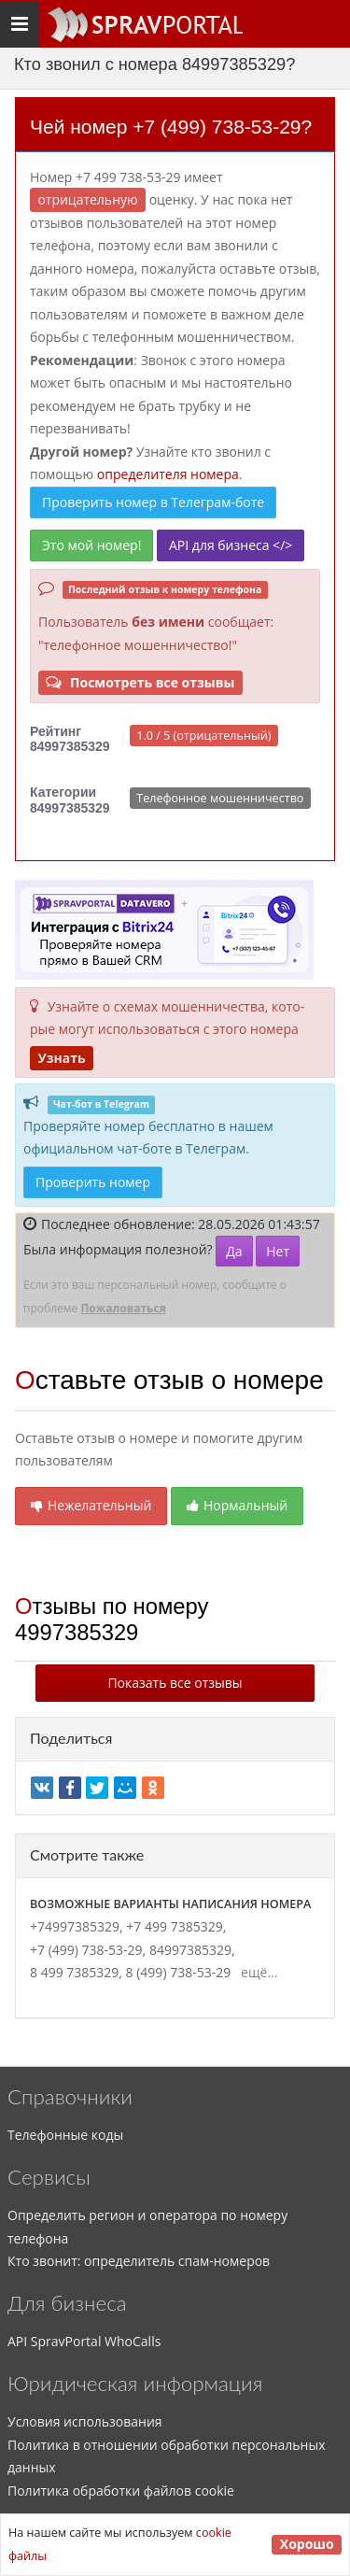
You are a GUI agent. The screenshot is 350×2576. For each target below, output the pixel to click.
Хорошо (307, 2544)
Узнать (61, 1058)
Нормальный (237, 1505)
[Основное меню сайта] (145, 24)
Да (234, 1251)
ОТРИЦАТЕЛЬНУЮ (87, 199)
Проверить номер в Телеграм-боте (153, 502)
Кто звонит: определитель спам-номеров (138, 2261)
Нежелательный (91, 1505)
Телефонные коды (65, 2135)
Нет (277, 1251)
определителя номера (168, 474)
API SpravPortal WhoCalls (84, 2341)
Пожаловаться (122, 1308)
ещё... (256, 1972)
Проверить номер (92, 1182)
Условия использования (84, 2421)
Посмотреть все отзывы (140, 682)
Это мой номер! (91, 545)
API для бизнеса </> (230, 545)
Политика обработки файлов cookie (120, 2490)
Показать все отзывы (174, 1682)
